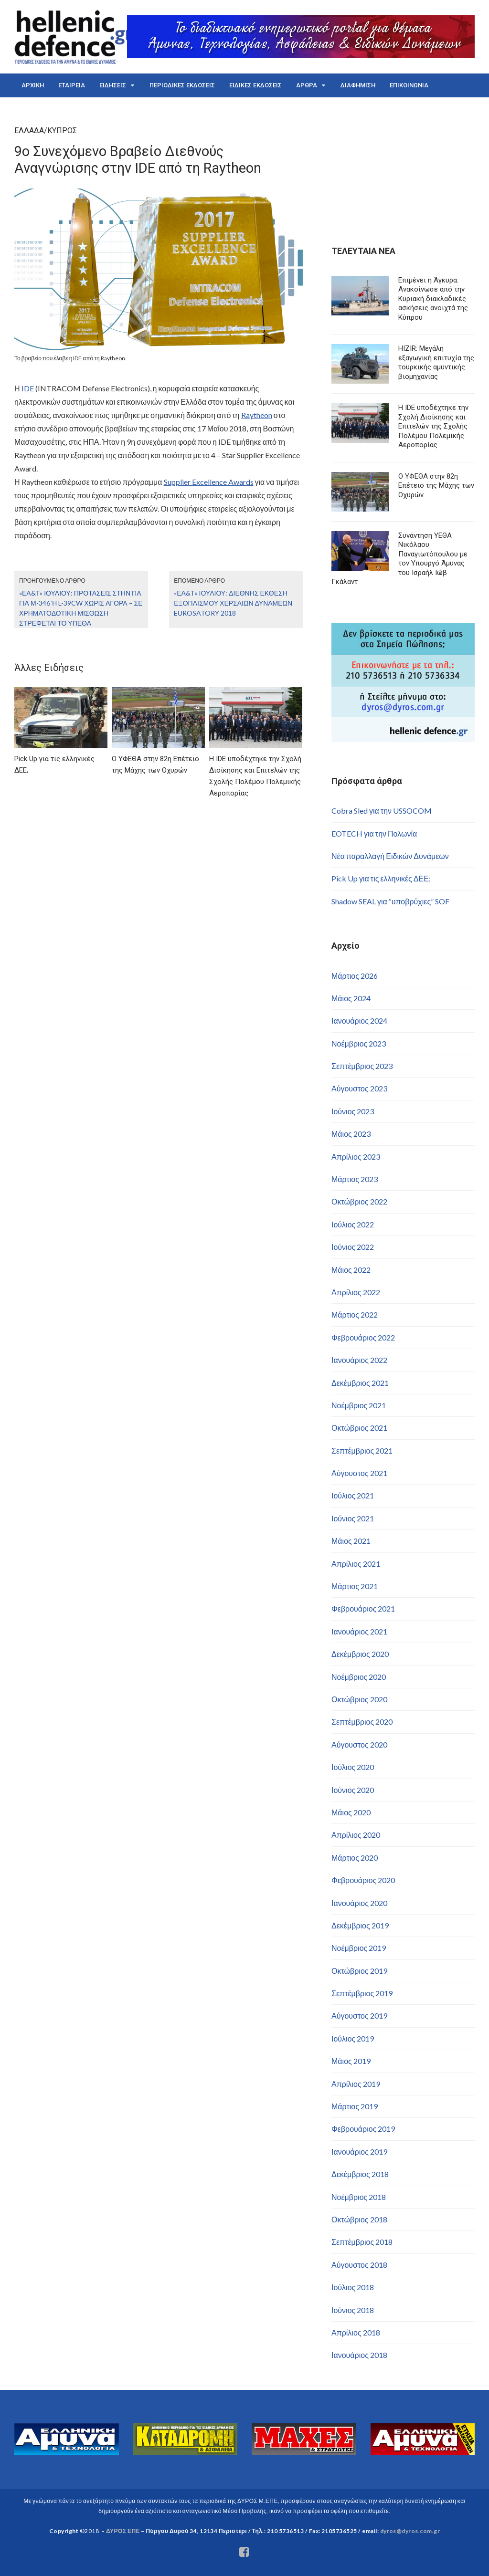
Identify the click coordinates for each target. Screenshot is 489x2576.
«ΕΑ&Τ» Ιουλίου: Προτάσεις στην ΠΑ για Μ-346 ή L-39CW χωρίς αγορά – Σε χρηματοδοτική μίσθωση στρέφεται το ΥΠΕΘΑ (81, 608)
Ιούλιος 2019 (352, 2038)
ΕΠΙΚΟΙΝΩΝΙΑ (409, 85)
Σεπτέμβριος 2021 (362, 1450)
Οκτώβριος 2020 (359, 1699)
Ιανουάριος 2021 (359, 1631)
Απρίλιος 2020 (355, 1834)
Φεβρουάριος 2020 (363, 1880)
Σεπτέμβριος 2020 (362, 1721)
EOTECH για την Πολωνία (374, 833)
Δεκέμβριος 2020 (360, 1653)
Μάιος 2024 (351, 998)
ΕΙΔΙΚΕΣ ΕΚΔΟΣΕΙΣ (255, 85)
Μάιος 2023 (351, 1133)
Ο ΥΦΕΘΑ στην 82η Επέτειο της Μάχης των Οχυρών (436, 485)
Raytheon (256, 414)
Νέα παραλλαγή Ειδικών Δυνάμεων (390, 855)
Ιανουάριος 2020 (359, 1902)
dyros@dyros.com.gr (410, 2530)
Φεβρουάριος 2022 (363, 1337)
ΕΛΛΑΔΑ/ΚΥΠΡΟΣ (45, 130)
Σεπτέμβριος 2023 (362, 1065)
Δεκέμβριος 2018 (360, 2173)
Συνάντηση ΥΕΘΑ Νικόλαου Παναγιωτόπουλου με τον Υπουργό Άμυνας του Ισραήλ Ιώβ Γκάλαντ (399, 558)
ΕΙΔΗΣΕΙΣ (112, 85)
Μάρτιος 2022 (354, 1314)
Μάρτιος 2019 (354, 2106)
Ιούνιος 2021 (352, 1518)
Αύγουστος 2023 (359, 1088)
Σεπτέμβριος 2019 (362, 1993)
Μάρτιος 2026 (354, 975)
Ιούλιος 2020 (352, 1766)
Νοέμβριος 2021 (358, 1405)
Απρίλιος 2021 (355, 1563)
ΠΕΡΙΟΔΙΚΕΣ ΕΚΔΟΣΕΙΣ (182, 85)
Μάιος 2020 (351, 1812)
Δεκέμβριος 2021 (360, 1382)
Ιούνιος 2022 (352, 1246)
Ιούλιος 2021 (352, 1495)
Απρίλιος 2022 (355, 1292)
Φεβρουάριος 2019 (363, 2128)
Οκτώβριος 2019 (359, 1970)
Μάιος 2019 (351, 2060)
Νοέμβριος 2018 (358, 2196)
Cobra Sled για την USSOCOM (381, 810)
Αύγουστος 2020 (359, 1744)
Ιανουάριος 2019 (359, 2151)
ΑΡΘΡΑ (306, 85)
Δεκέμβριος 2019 (360, 1925)
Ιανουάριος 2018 (359, 2354)
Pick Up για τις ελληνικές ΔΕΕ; (381, 878)
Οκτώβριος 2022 (359, 1201)
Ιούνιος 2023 (352, 1111)
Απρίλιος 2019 (355, 2083)
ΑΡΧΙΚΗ (32, 85)
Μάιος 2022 (351, 1269)
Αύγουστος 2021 (359, 1472)
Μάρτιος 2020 (354, 1857)
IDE (27, 388)
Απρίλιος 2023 (355, 1156)
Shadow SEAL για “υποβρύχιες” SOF (390, 901)
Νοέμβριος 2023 (358, 1043)
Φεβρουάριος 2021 (363, 1608)
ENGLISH (34, 109)
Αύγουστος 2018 (359, 2264)
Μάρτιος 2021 (354, 1586)
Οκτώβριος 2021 (359, 1427)
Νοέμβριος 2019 (358, 1947)
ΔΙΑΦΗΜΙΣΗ (357, 85)
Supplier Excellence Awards (209, 481)
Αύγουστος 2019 (359, 2015)
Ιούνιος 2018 (352, 2309)
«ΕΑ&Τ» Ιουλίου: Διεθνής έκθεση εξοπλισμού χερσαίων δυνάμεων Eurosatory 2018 (233, 603)
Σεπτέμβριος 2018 (362, 2241)
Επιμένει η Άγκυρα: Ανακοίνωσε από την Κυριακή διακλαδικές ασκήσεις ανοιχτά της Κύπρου (433, 299)
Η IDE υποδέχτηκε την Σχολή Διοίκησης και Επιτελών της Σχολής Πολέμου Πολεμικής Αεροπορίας (433, 426)
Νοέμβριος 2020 (358, 1676)
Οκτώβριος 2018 (359, 2219)
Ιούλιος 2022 (352, 1224)
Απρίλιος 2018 (355, 2332)
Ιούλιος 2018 (352, 2287)
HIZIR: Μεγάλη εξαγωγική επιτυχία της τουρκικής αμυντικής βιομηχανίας (436, 362)
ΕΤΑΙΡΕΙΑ (71, 85)
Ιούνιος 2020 (352, 1789)
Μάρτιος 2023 (354, 1178)
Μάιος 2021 (351, 1540)
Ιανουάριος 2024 (359, 1020)
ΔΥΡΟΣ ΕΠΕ (123, 2530)
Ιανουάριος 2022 (359, 1359)
